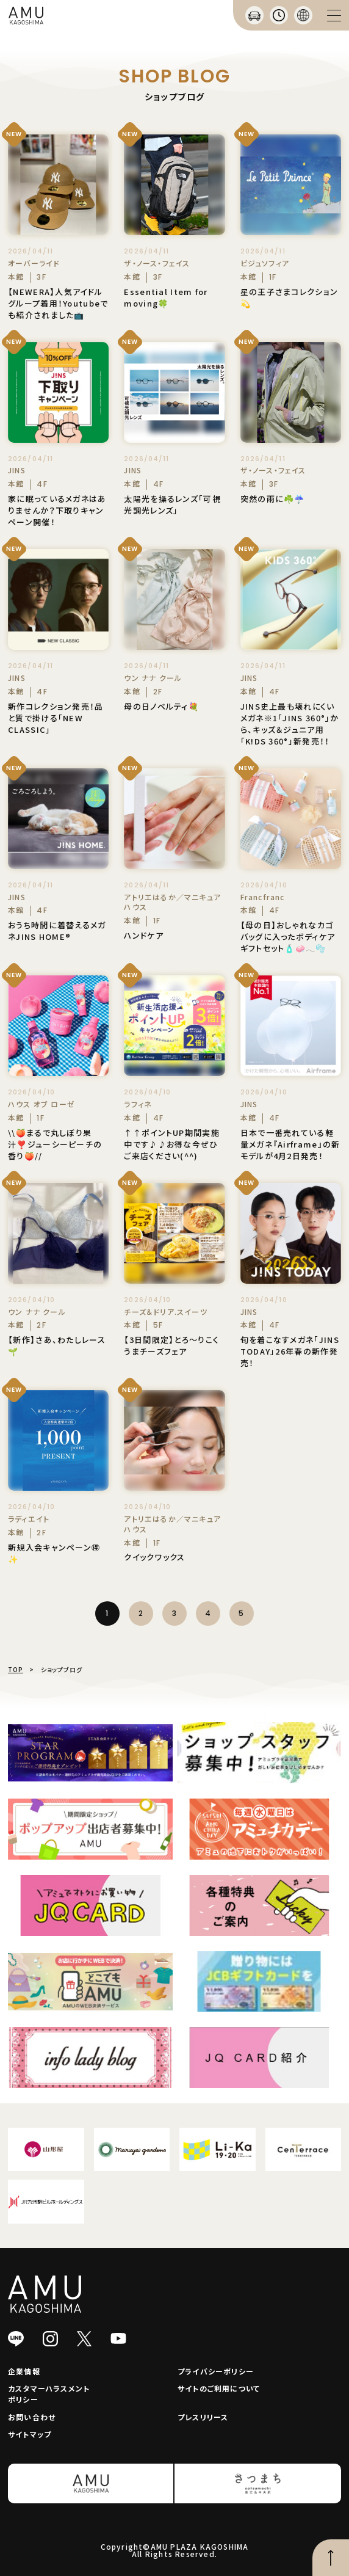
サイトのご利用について (219, 2388)
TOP (15, 1669)
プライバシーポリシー (216, 2371)
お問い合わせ (32, 2417)
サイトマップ (29, 2434)
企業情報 (24, 2371)
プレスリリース (203, 2417)
